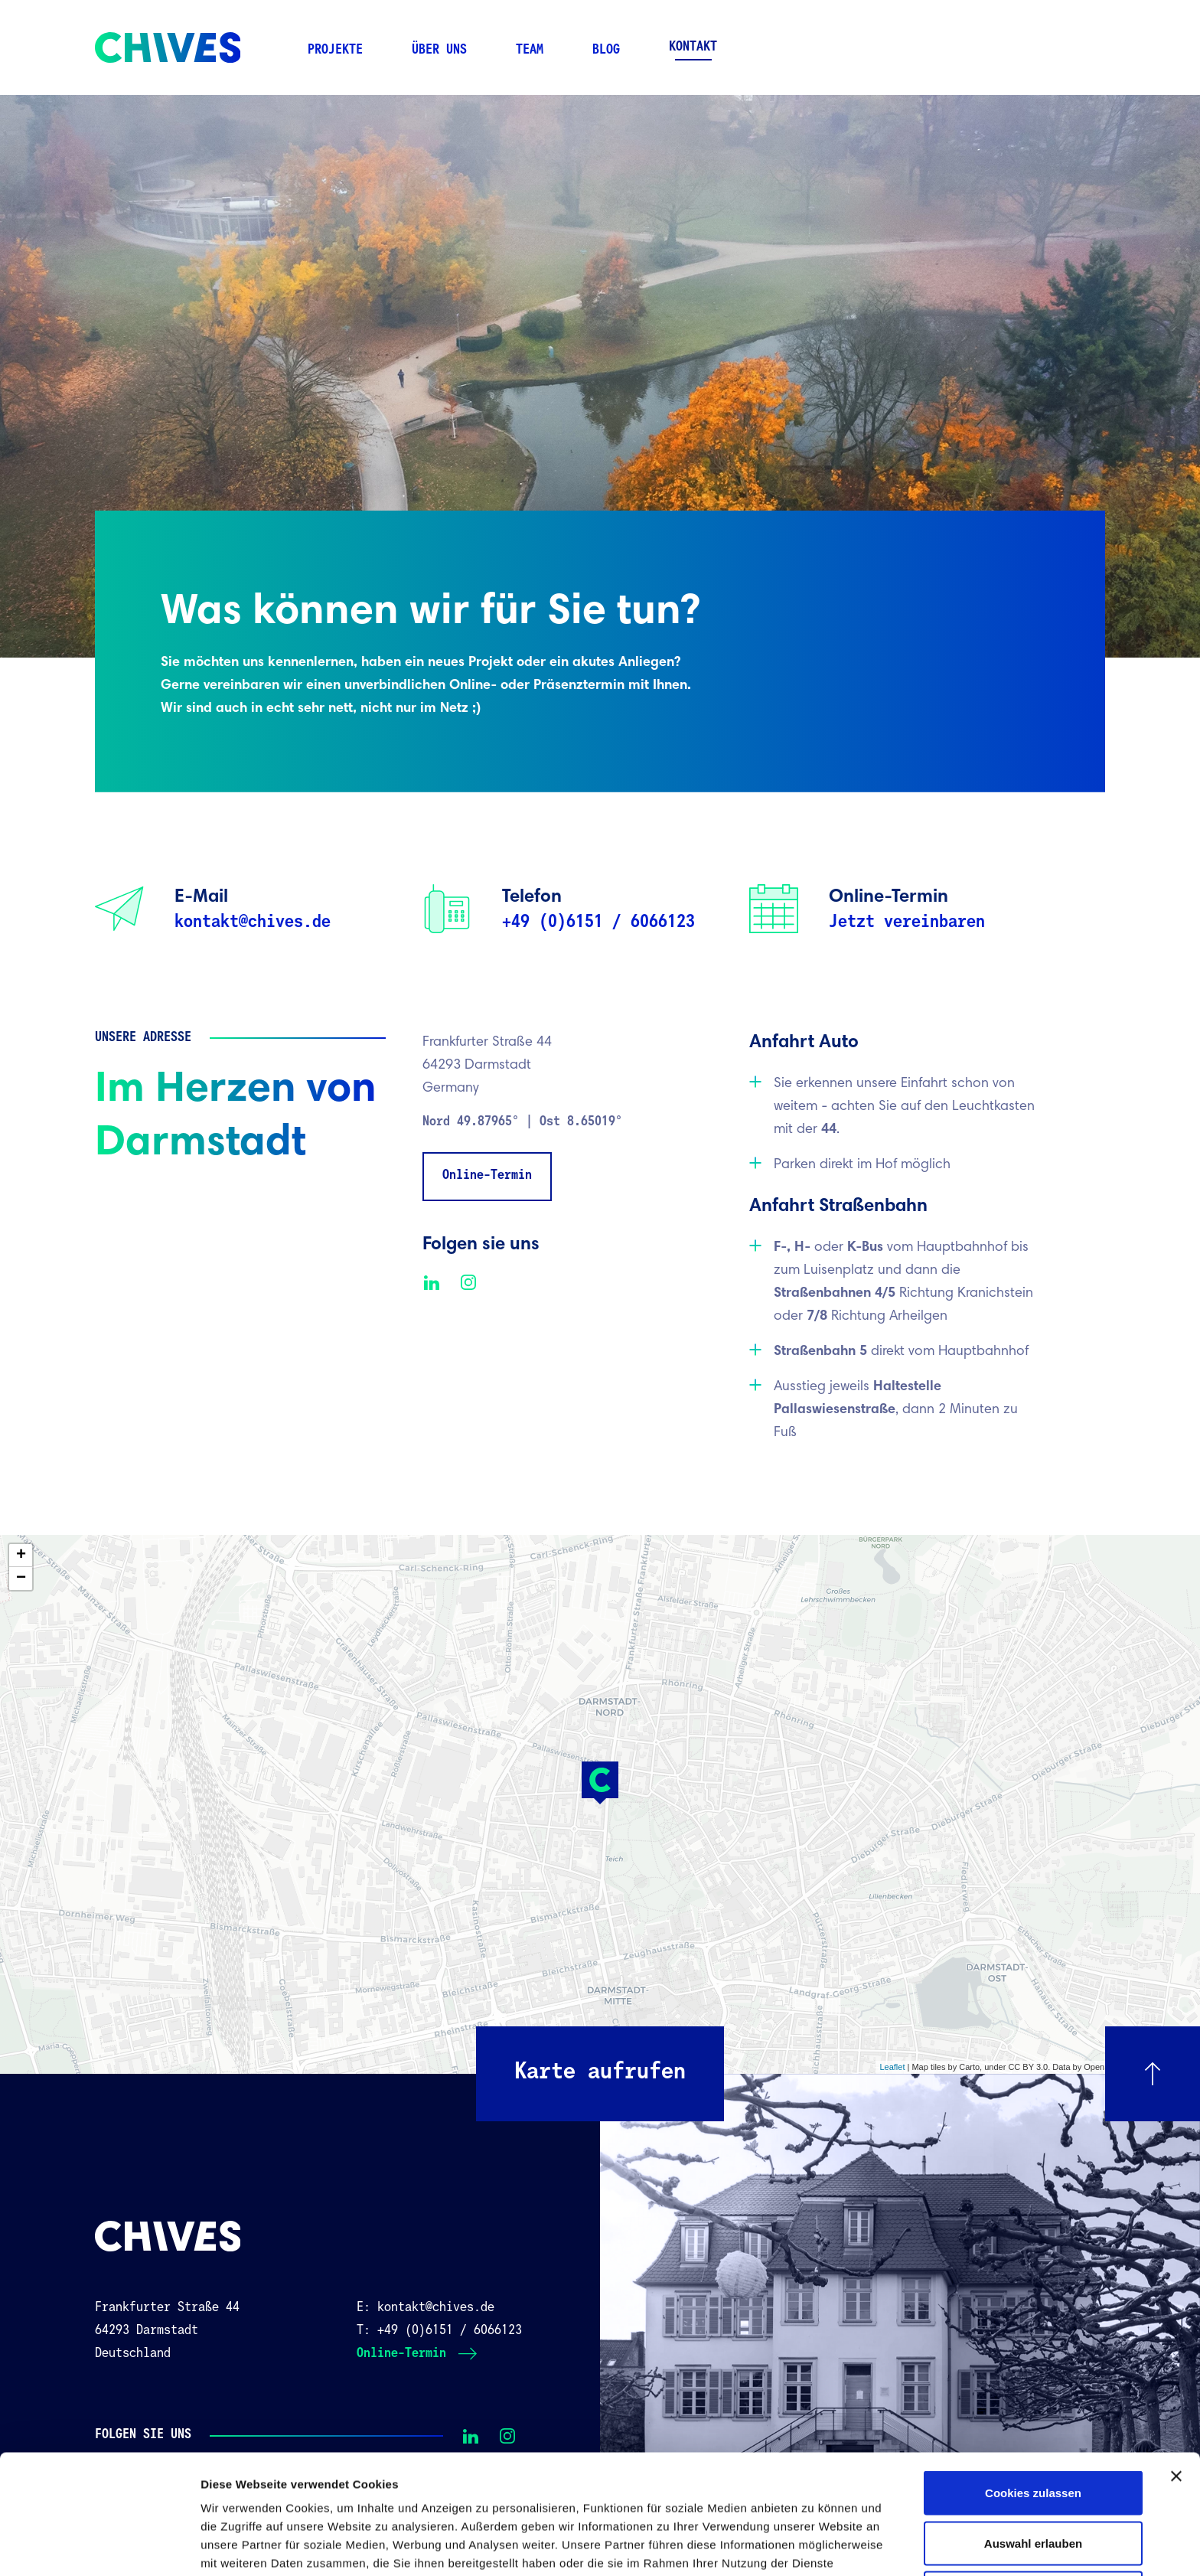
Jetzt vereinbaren (907, 922)
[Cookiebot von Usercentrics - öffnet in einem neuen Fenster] (99, 2546)
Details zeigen (814, 2545)
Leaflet (892, 2067)
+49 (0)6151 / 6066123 (598, 922)
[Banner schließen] (1176, 2352)
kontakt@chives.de (252, 922)
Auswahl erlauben (1033, 2419)
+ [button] (21, 1555)
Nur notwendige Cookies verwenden (1033, 2478)
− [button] (21, 1578)
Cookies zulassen (1033, 2368)
